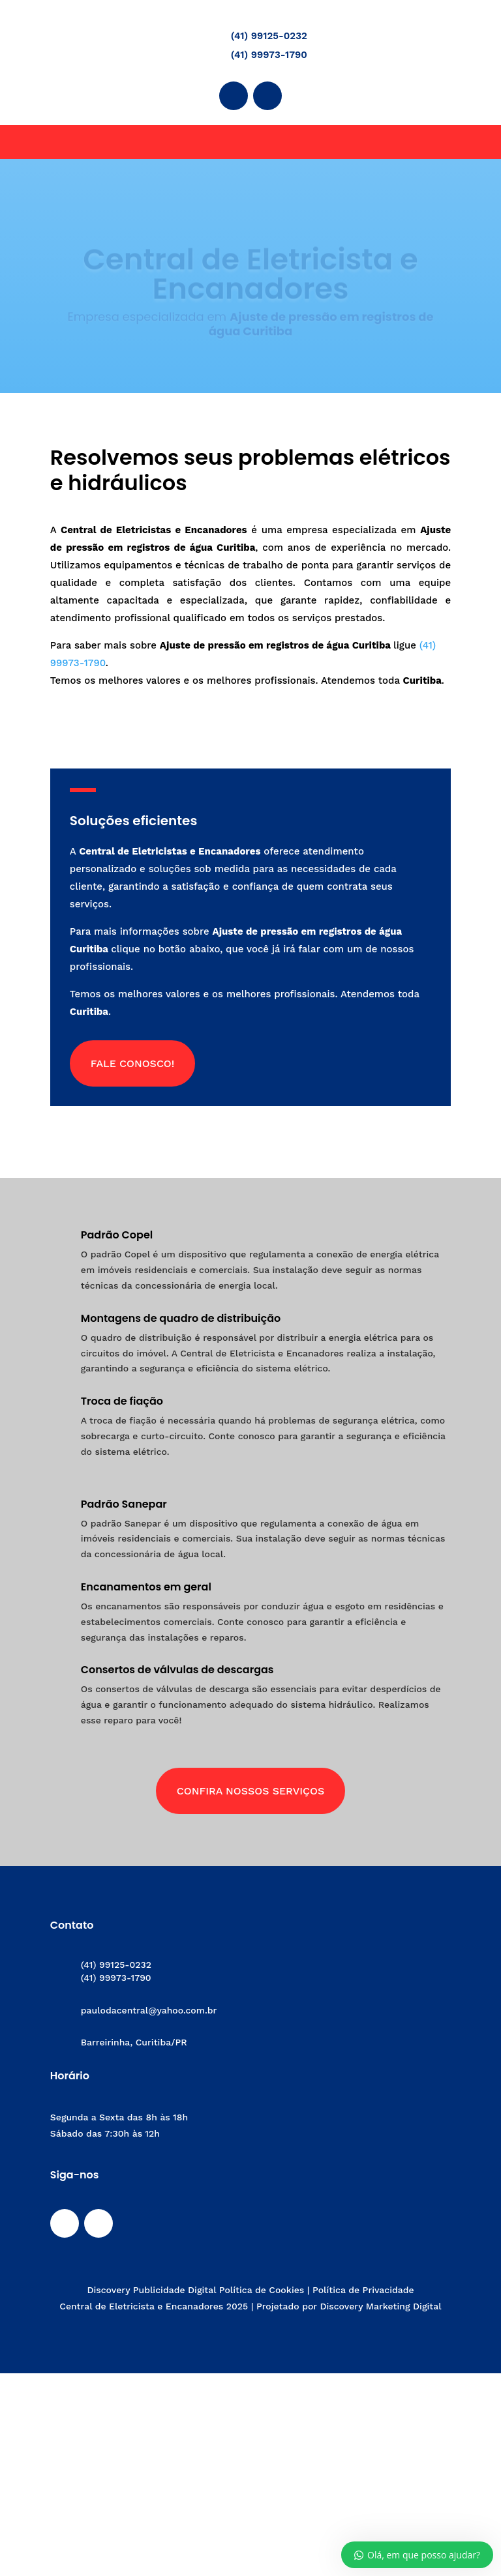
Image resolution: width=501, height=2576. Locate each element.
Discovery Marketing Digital (380, 2306)
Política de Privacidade (363, 2290)
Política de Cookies (261, 2290)
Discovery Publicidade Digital (153, 2290)
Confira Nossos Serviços (250, 1791)
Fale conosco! (132, 1063)
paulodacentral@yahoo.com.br (149, 2010)
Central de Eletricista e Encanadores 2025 (153, 2306)
